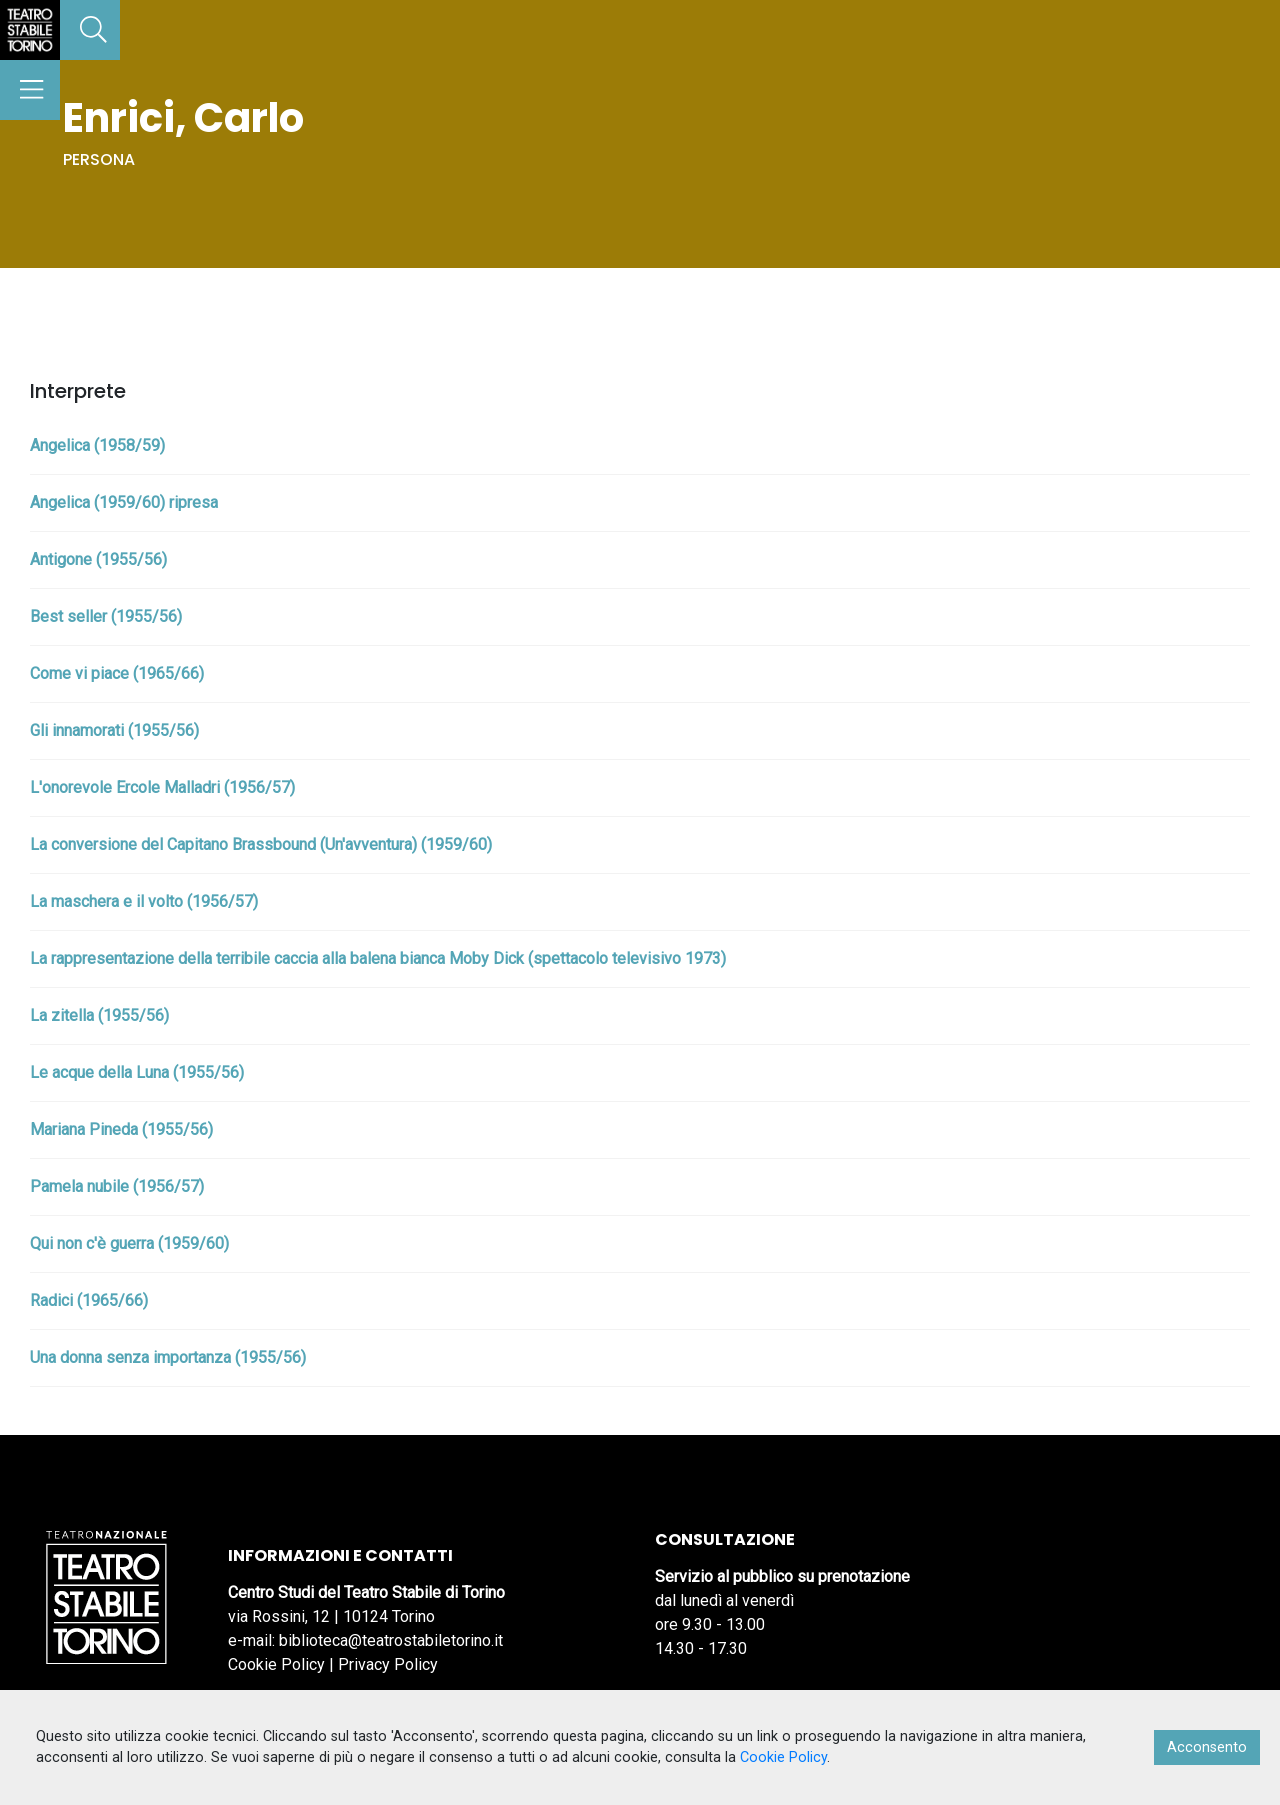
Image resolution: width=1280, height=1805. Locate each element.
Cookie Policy (276, 1664)
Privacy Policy (388, 1664)
